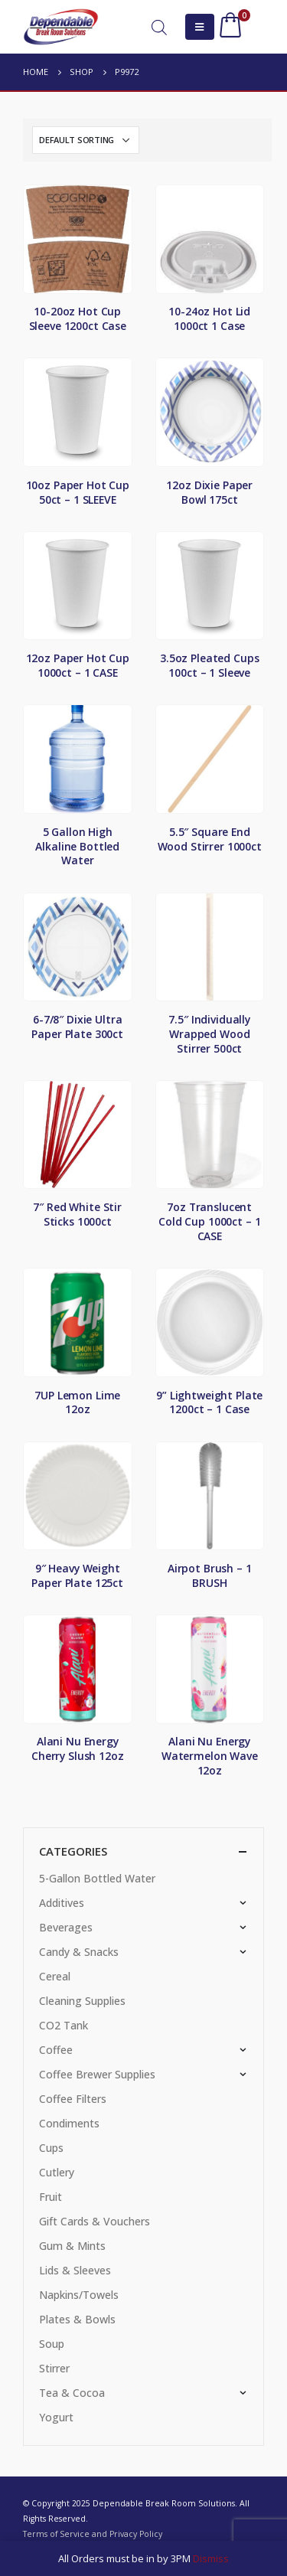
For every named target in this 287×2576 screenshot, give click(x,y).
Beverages (66, 1927)
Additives (61, 1902)
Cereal (54, 1976)
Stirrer (54, 2368)
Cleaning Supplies (82, 2000)
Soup (51, 2343)
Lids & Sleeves (75, 2270)
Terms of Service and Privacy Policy (92, 2534)
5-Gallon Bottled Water (97, 1878)
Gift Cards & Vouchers (94, 2221)
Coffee (56, 2049)
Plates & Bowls (77, 2319)
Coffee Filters (72, 2098)
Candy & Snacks (79, 1951)
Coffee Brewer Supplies (97, 2074)
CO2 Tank (63, 2025)
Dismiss (211, 2558)
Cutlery (56, 2172)
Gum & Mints (72, 2245)
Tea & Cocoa (72, 2392)
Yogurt (56, 2417)
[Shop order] (85, 140)
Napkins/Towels (79, 2294)
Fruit (50, 2196)
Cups (51, 2147)
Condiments (69, 2123)
